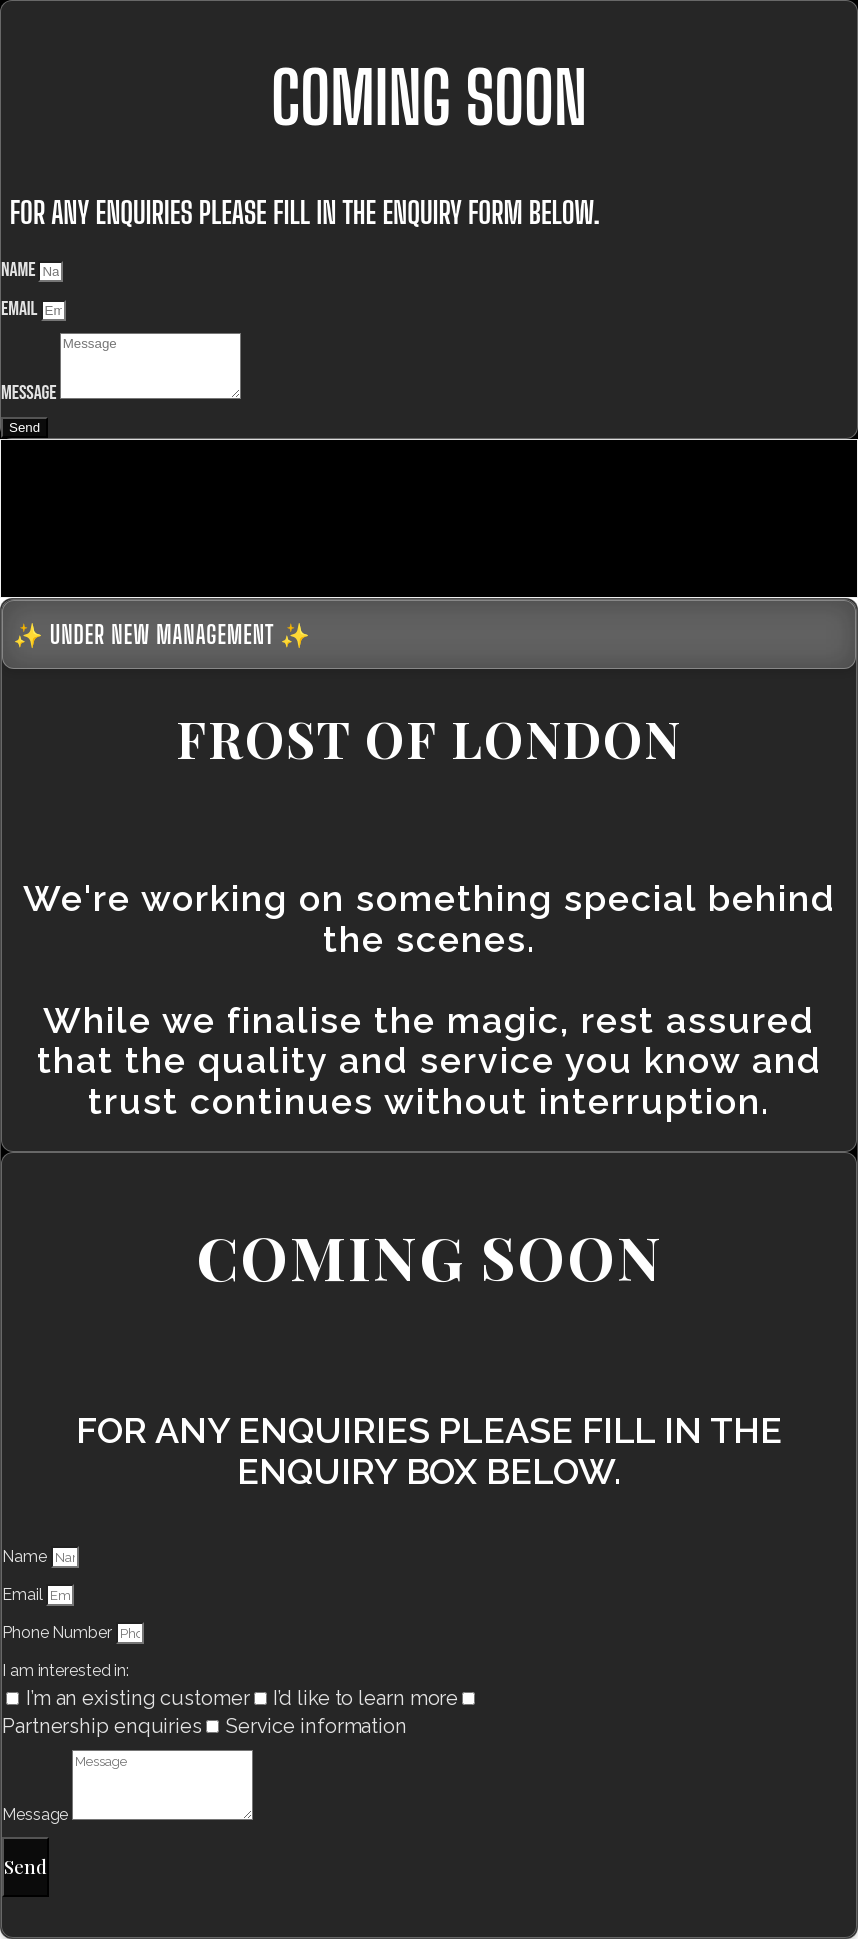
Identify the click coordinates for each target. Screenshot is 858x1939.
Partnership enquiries (102, 1726)
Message (30, 393)
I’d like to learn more (365, 1698)
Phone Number (59, 1632)
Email (21, 309)
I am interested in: (65, 1670)
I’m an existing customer (138, 1698)
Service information (316, 1726)
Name (19, 270)
